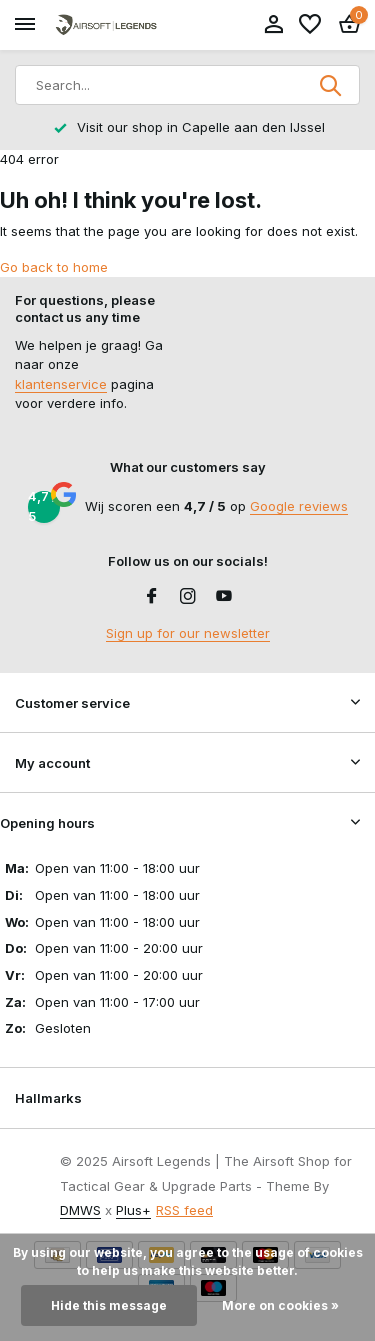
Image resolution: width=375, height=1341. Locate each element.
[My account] (273, 25)
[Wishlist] (310, 25)
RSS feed (184, 1210)
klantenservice (61, 384)
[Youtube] (224, 597)
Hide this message (109, 1305)
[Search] (187, 85)
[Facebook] (152, 597)
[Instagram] (188, 597)
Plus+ (133, 1210)
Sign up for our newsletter (188, 633)
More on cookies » (280, 1305)
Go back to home (54, 267)
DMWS (80, 1210)
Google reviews (299, 506)
